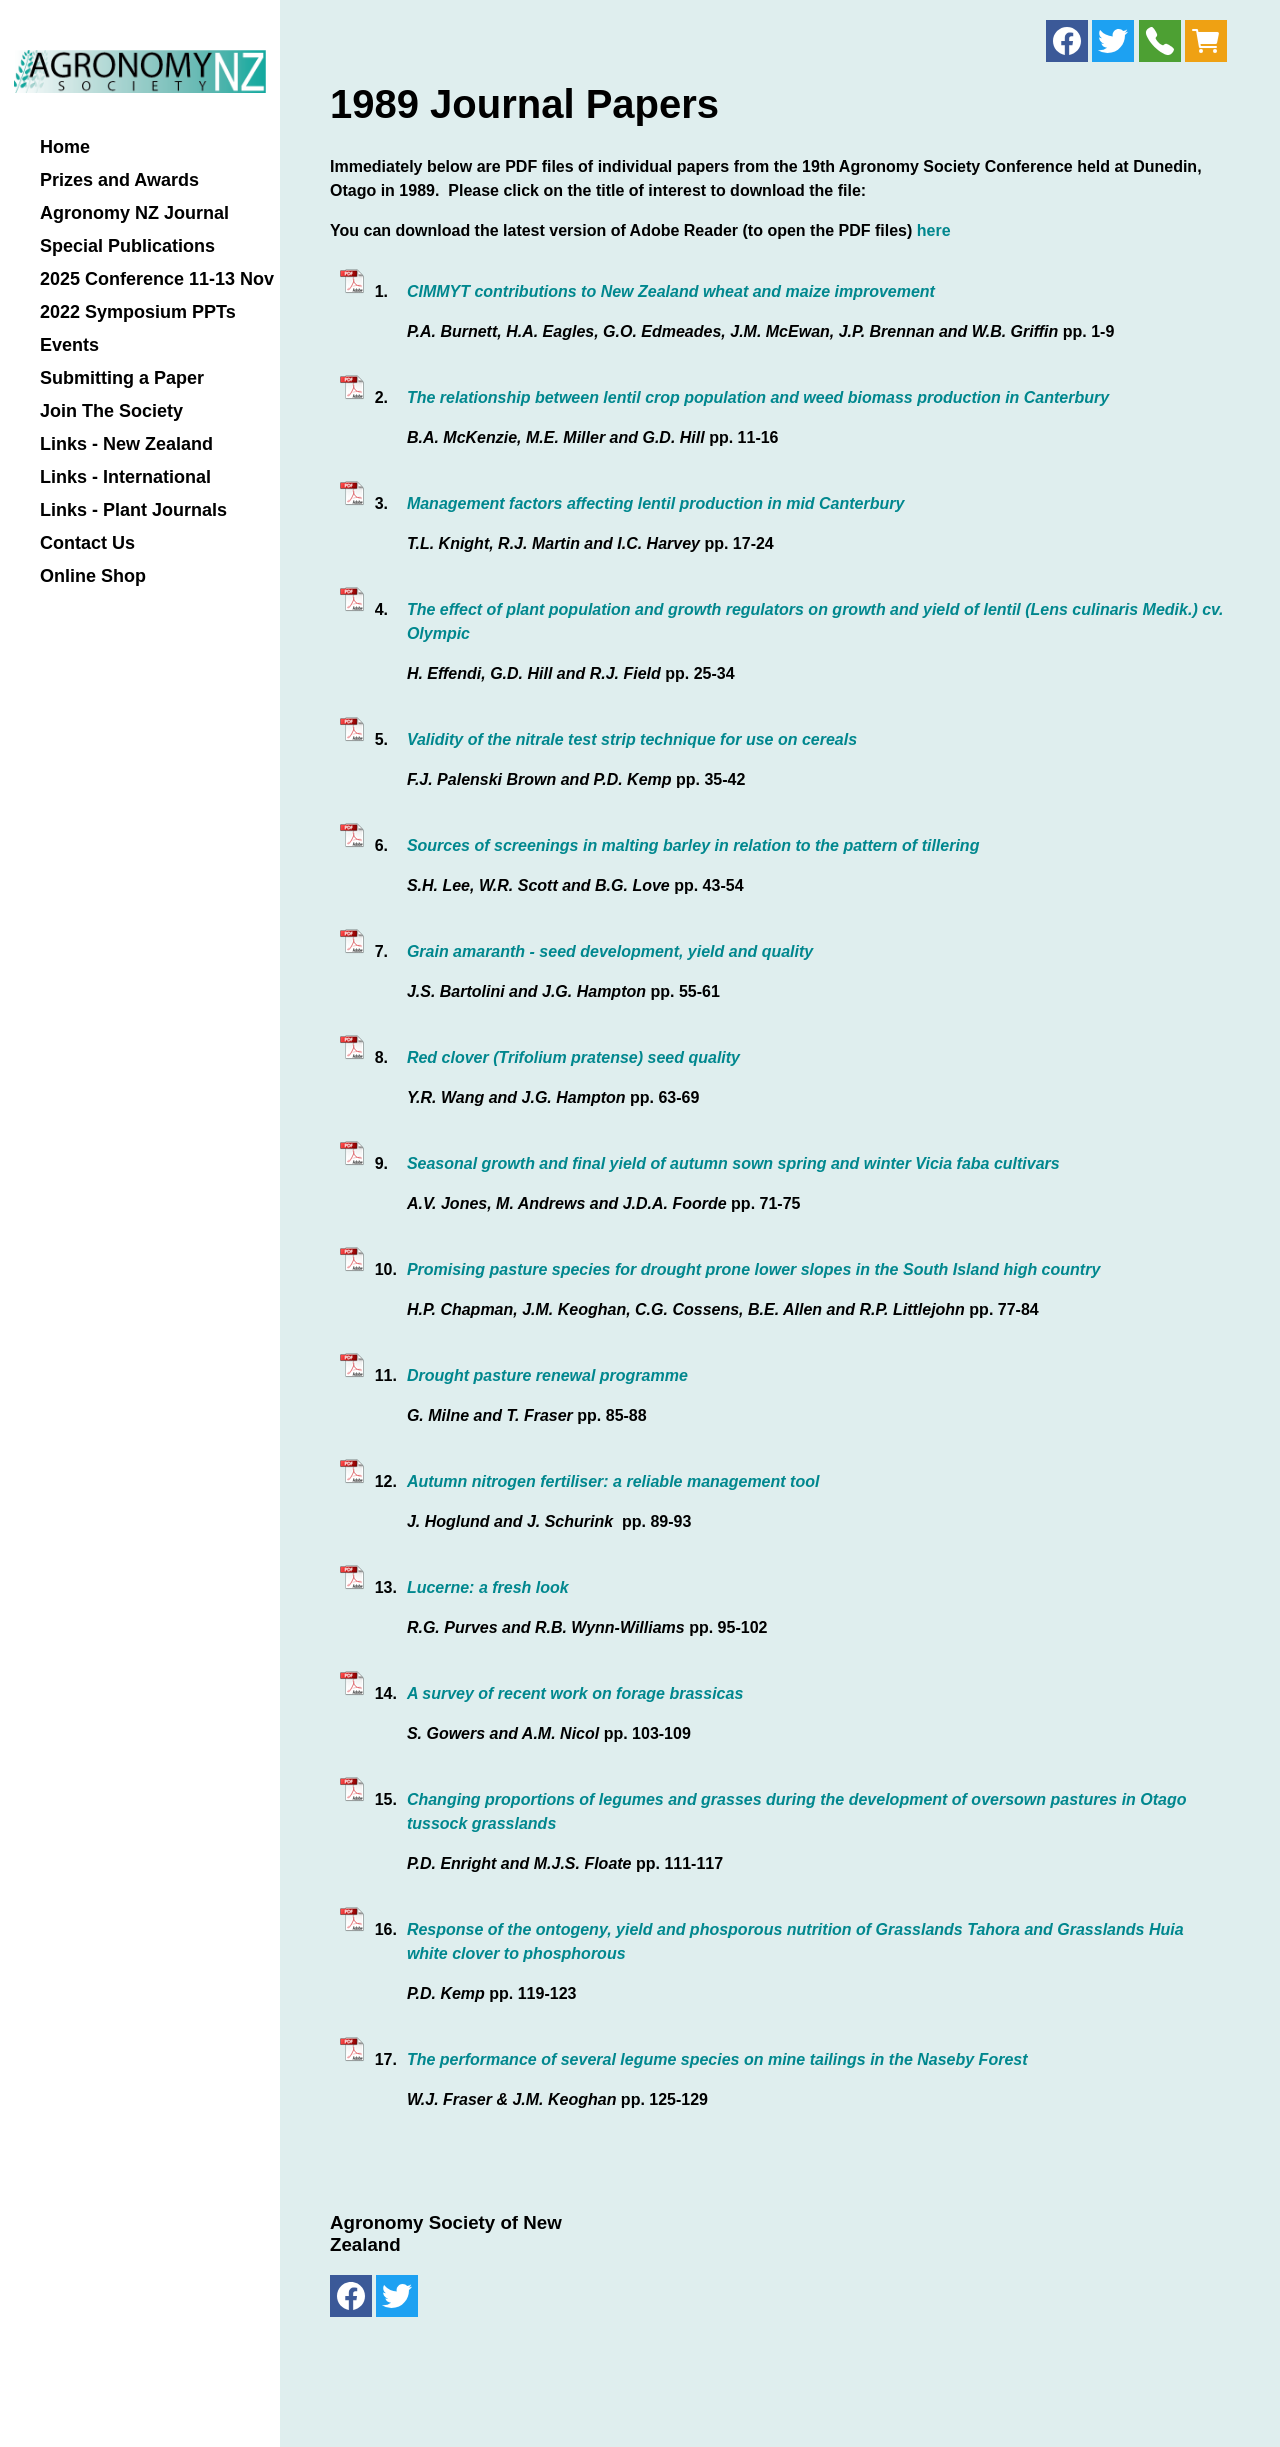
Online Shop (93, 576)
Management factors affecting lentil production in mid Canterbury (656, 503)
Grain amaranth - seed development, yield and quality (610, 951)
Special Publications (127, 246)
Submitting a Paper (122, 378)
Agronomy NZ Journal (134, 213)
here (934, 230)
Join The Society (111, 411)
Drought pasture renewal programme (547, 1375)
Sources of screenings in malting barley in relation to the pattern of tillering (693, 845)
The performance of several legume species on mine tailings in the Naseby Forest (717, 2059)
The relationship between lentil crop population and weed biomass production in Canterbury (758, 397)
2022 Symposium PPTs (138, 312)
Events (69, 345)
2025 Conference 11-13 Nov (157, 279)
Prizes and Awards (119, 180)
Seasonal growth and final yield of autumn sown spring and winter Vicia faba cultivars (733, 1163)
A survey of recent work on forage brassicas (575, 1693)
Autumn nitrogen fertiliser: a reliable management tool (613, 1481)
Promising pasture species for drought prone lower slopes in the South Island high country (753, 1269)
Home (65, 147)
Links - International (125, 477)
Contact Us (87, 543)
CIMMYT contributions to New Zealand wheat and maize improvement (671, 291)
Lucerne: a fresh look (488, 1587)
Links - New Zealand (126, 444)
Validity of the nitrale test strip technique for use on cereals (632, 739)
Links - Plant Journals (133, 510)
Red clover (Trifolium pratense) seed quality (573, 1057)
